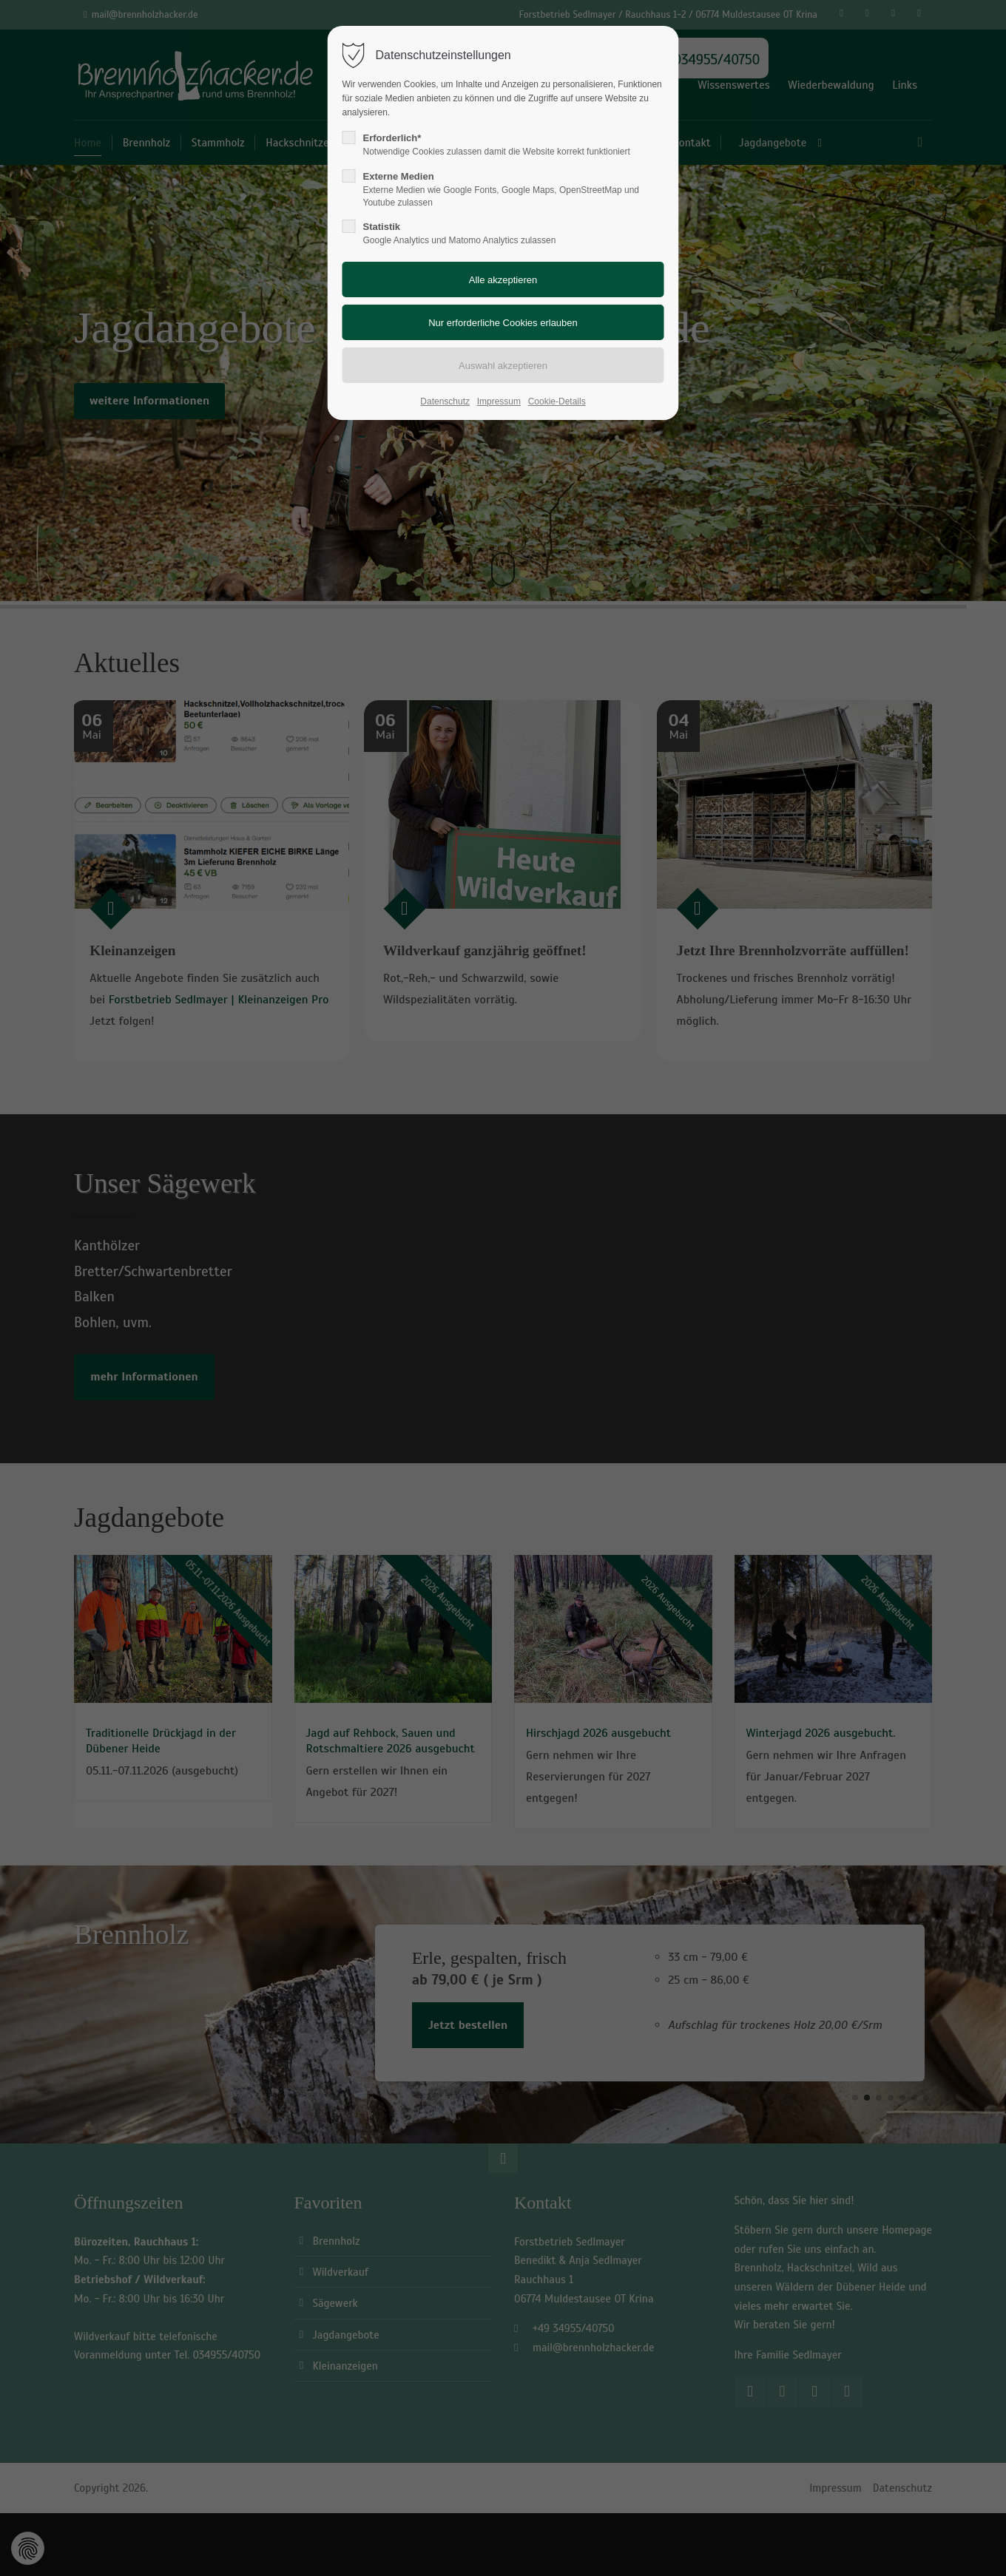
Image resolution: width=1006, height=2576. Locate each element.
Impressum (499, 401)
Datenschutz (445, 401)
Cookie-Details (557, 401)
